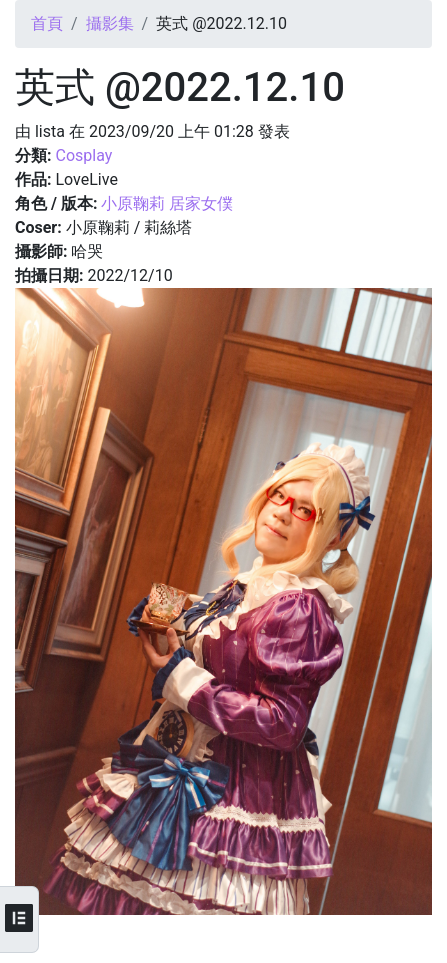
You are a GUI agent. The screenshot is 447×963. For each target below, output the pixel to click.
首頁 (47, 23)
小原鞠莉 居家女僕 (167, 203)
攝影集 (110, 23)
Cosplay (83, 155)
